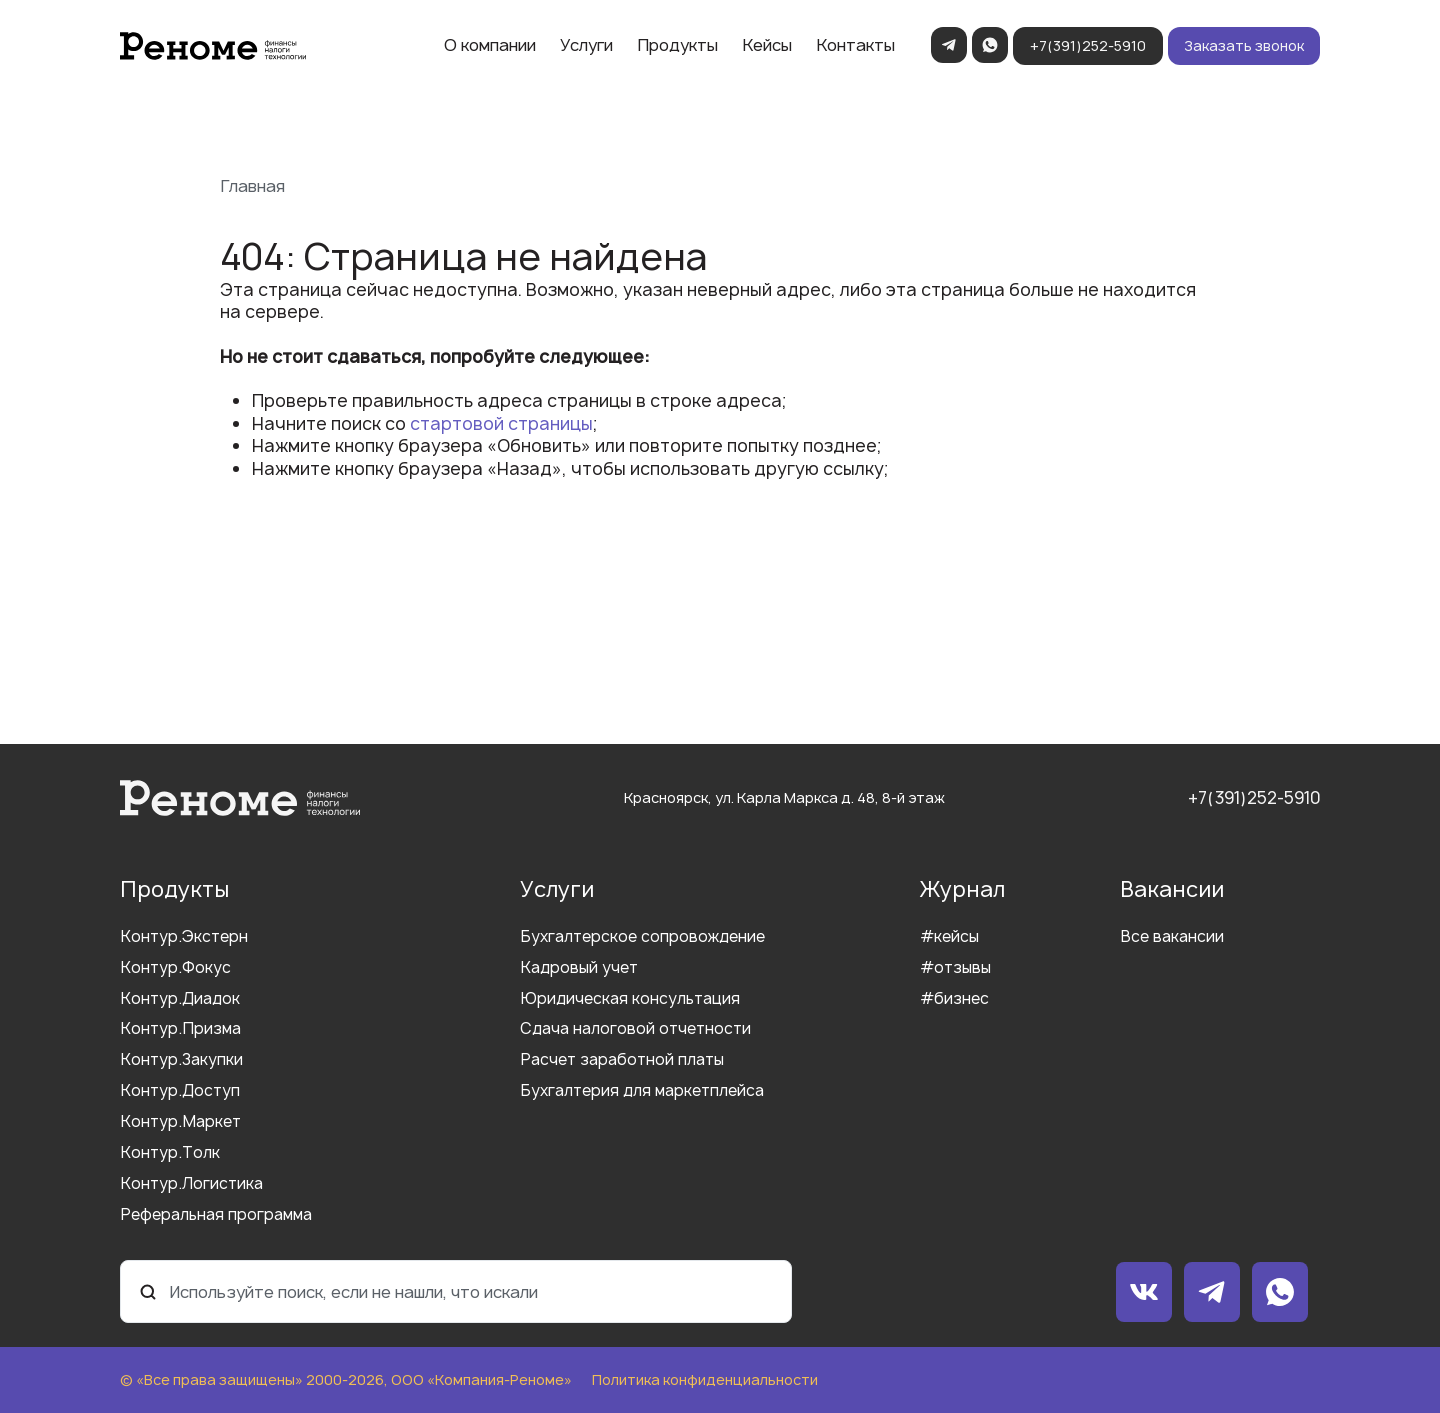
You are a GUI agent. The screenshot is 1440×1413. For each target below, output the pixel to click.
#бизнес (954, 999)
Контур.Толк (170, 1153)
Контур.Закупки (181, 1060)
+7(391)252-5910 (1088, 45)
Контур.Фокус (175, 968)
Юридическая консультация (630, 999)
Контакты (855, 45)
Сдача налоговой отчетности (635, 1029)
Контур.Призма (180, 1029)
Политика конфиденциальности (705, 1380)
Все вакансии (1172, 937)
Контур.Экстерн (184, 937)
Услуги (586, 45)
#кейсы (949, 937)
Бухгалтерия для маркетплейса (642, 1091)
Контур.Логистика (191, 1184)
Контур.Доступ (180, 1091)
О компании (490, 45)
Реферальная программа (216, 1215)
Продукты (677, 45)
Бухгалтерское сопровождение (642, 937)
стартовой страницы (501, 423)
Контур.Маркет (180, 1122)
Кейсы (767, 45)
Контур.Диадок (180, 999)
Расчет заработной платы (622, 1060)
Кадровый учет (579, 968)
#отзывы (955, 968)
